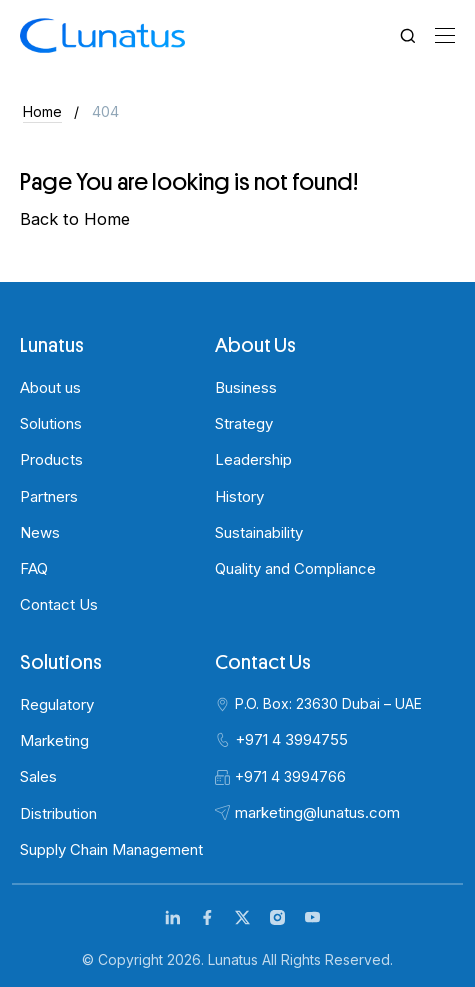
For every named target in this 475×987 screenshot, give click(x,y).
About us (50, 387)
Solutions (51, 423)
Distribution (58, 813)
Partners (49, 496)
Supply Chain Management (111, 849)
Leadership (253, 459)
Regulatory (57, 704)
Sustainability (259, 532)
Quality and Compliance (295, 568)
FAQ (34, 568)
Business (246, 387)
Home (42, 111)
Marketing (54, 740)
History (239, 496)
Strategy (244, 423)
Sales (38, 776)
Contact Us (59, 604)
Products (51, 459)
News (40, 532)
